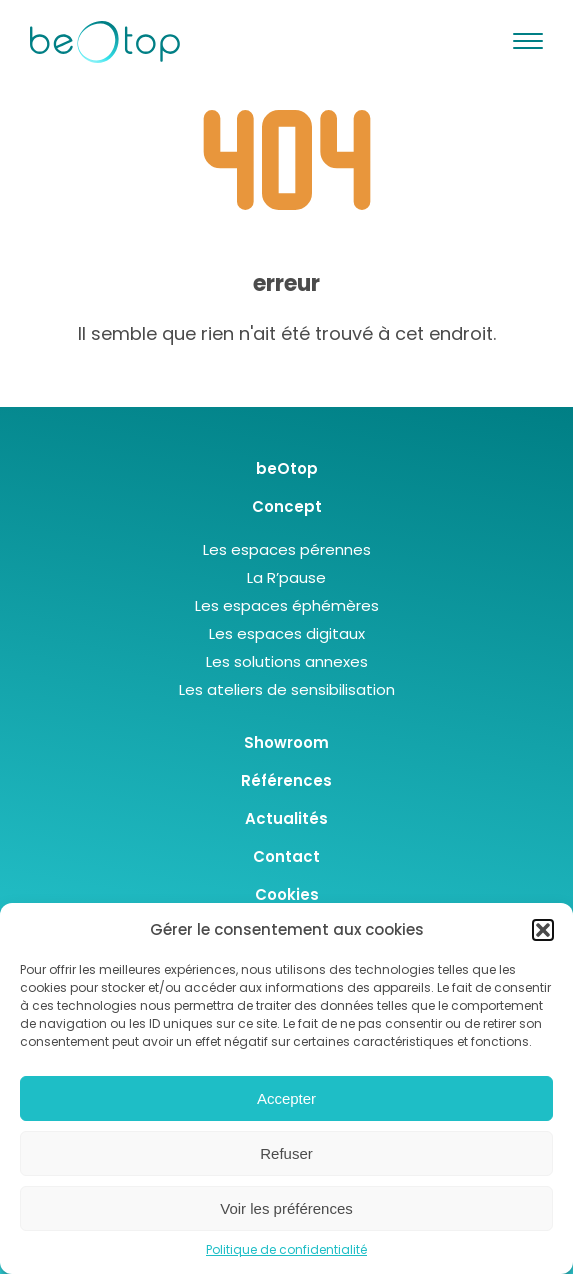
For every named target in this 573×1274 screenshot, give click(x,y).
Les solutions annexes (287, 661)
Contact (286, 856)
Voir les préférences (286, 1208)
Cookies (287, 894)
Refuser (286, 1153)
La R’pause (286, 577)
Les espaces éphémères (287, 605)
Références (286, 780)
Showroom (286, 742)
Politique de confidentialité (286, 1249)
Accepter (286, 1098)
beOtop (287, 468)
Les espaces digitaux (287, 633)
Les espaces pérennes (287, 549)
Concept (287, 506)
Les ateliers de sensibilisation (287, 689)
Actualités (286, 818)
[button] (543, 930)
